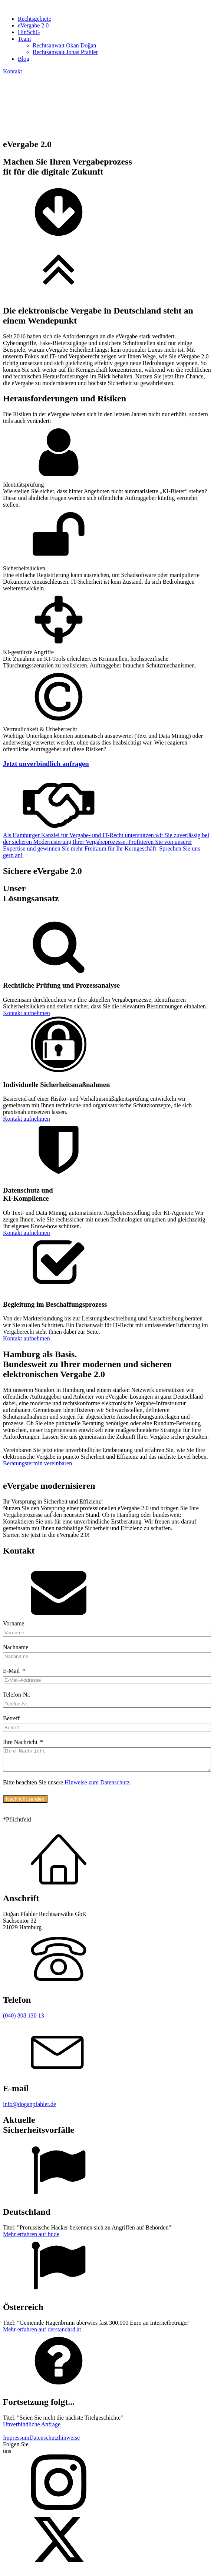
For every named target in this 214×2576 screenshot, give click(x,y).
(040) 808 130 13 (23, 2020)
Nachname (15, 1647)
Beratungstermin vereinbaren (37, 1463)
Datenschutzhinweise (54, 2442)
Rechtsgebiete (34, 19)
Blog (23, 59)
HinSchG (29, 32)
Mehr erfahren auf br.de (31, 2238)
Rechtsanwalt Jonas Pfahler (65, 52)
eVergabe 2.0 (33, 25)
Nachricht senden (25, 1803)
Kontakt (13, 71)
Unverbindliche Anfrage (31, 2429)
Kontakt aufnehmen (26, 1013)
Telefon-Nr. (16, 1694)
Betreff (11, 1718)
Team (24, 39)
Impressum (16, 2442)
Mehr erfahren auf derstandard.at (42, 2334)
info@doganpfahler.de (29, 2108)
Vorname (13, 1623)
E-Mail (11, 1671)
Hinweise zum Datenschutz (97, 1787)
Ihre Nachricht (20, 1742)
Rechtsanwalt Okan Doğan (64, 45)
